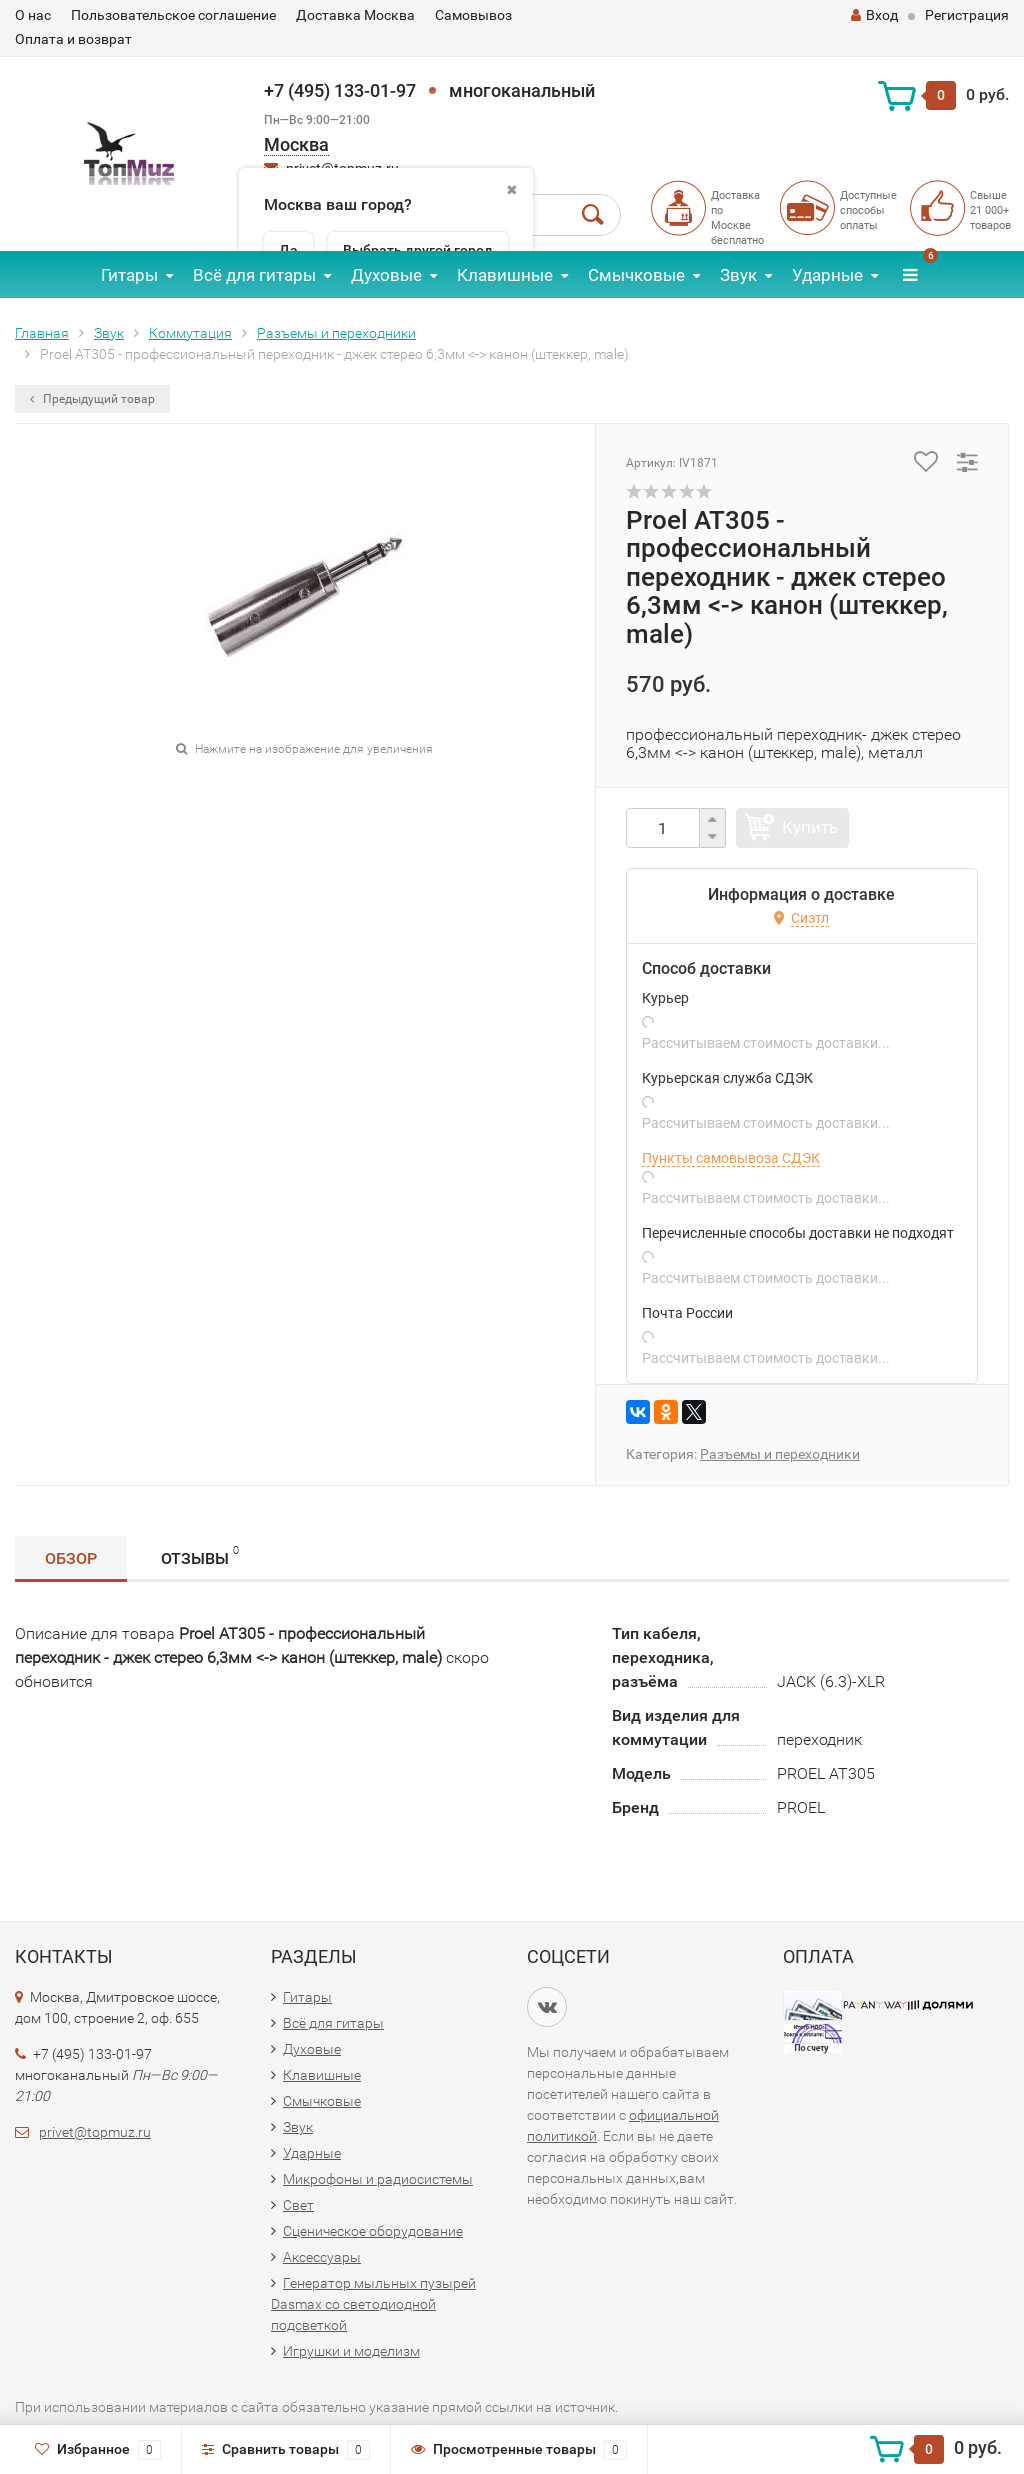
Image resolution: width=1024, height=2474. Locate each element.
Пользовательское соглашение (173, 15)
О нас (33, 15)
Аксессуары (322, 2257)
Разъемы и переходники (336, 333)
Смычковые (636, 275)
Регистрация (967, 15)
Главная (42, 333)
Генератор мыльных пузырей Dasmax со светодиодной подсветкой (373, 2304)
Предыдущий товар (92, 399)
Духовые (386, 275)
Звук (738, 275)
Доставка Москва (355, 15)
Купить (810, 827)
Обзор (71, 1558)
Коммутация (190, 333)
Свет (298, 2205)
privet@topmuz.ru (95, 2132)
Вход (874, 15)
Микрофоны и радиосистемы (378, 2179)
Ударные (827, 275)
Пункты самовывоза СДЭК (731, 1158)
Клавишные (505, 275)
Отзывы (200, 1555)
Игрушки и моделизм (351, 2351)
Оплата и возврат (73, 39)
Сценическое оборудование (373, 2231)
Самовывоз (473, 15)
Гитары (129, 275)
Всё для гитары (254, 275)
